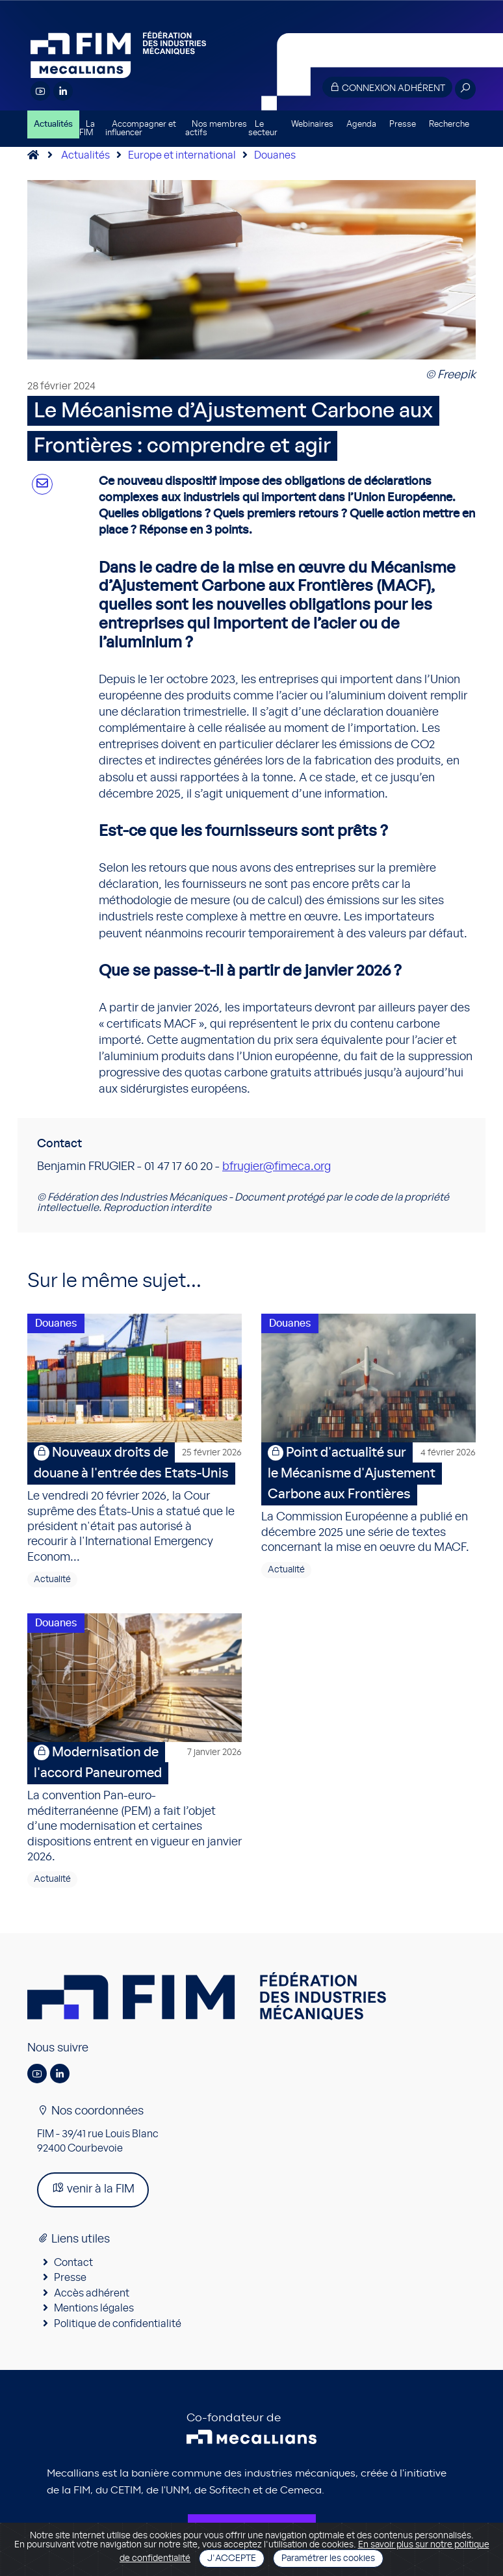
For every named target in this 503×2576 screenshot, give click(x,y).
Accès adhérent (91, 2293)
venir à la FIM (93, 2188)
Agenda (361, 124)
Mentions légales (94, 2308)
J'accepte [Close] (231, 2558)
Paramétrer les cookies (328, 2558)
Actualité (52, 1579)
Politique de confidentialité (117, 2324)
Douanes (275, 155)
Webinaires (312, 124)
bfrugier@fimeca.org (276, 1167)
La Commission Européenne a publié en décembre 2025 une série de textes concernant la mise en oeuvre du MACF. (368, 1498)
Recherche (449, 124)
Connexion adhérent (387, 87)
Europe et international (182, 155)
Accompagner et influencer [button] (140, 128)
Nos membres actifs (216, 128)
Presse (402, 124)
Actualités (53, 124)
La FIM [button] (87, 128)
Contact (73, 2262)
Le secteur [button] (262, 128)
